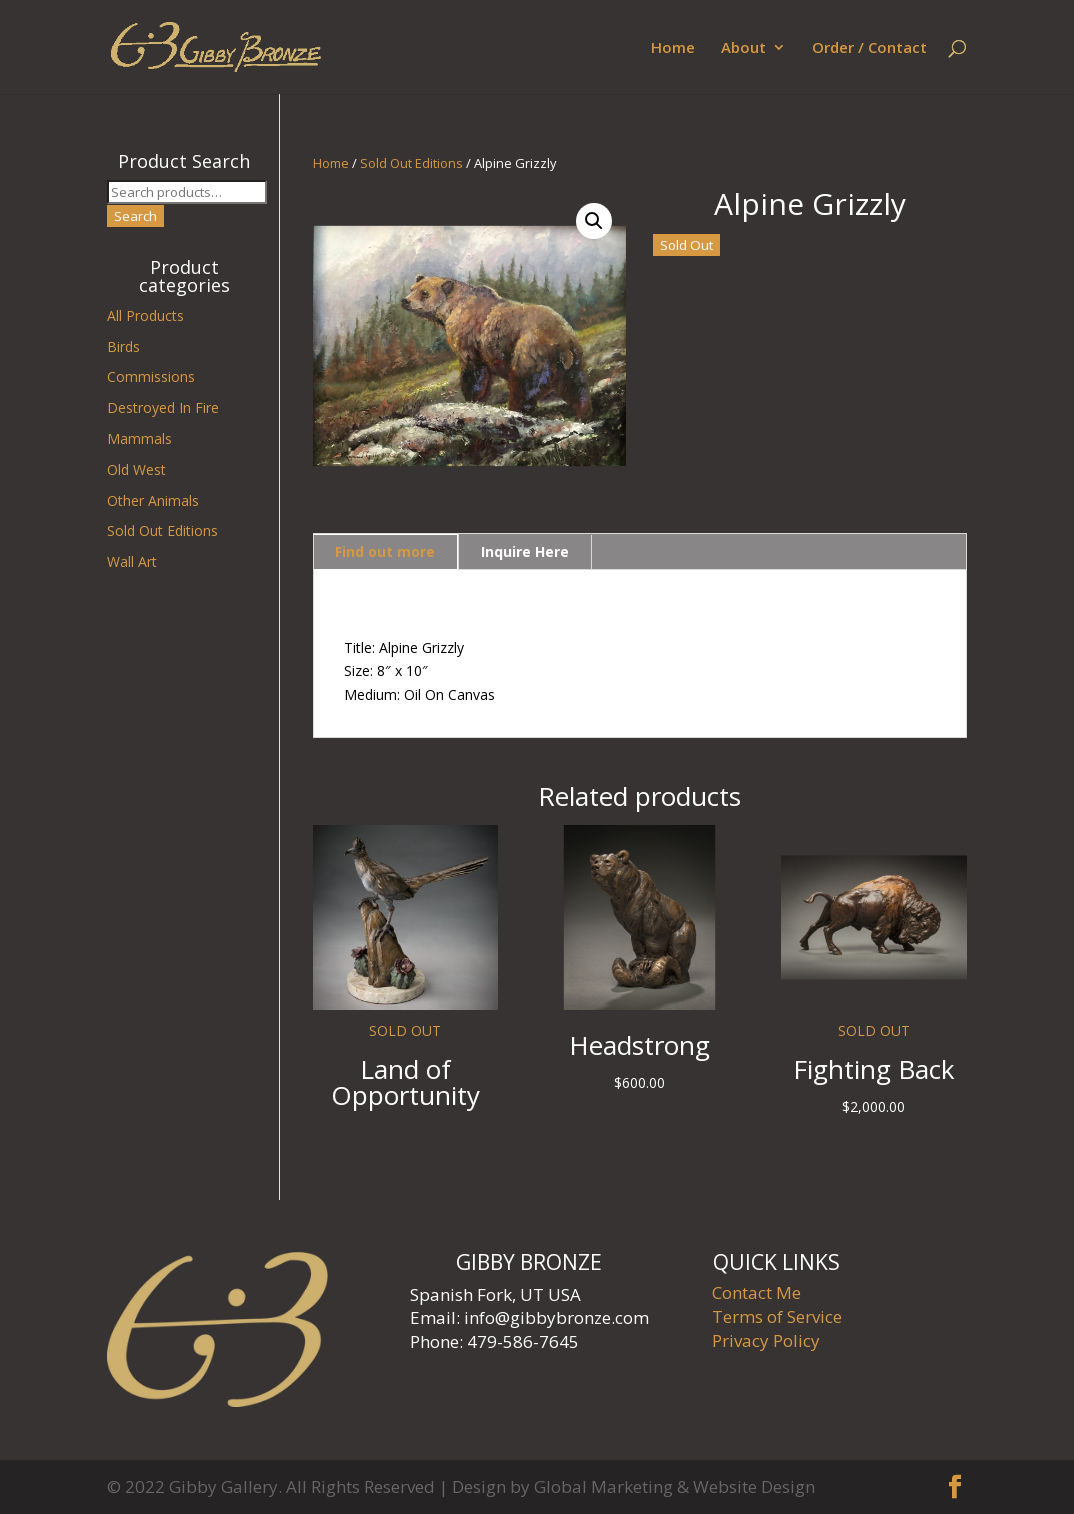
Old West (136, 469)
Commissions (151, 376)
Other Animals (153, 500)
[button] (594, 221)
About (743, 48)
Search (135, 216)
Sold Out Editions (411, 163)
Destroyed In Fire (163, 407)
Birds (123, 346)
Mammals (139, 438)
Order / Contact (869, 48)
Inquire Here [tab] (525, 551)
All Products (145, 315)
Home (673, 48)
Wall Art (132, 561)
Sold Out (686, 245)
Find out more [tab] (385, 551)
